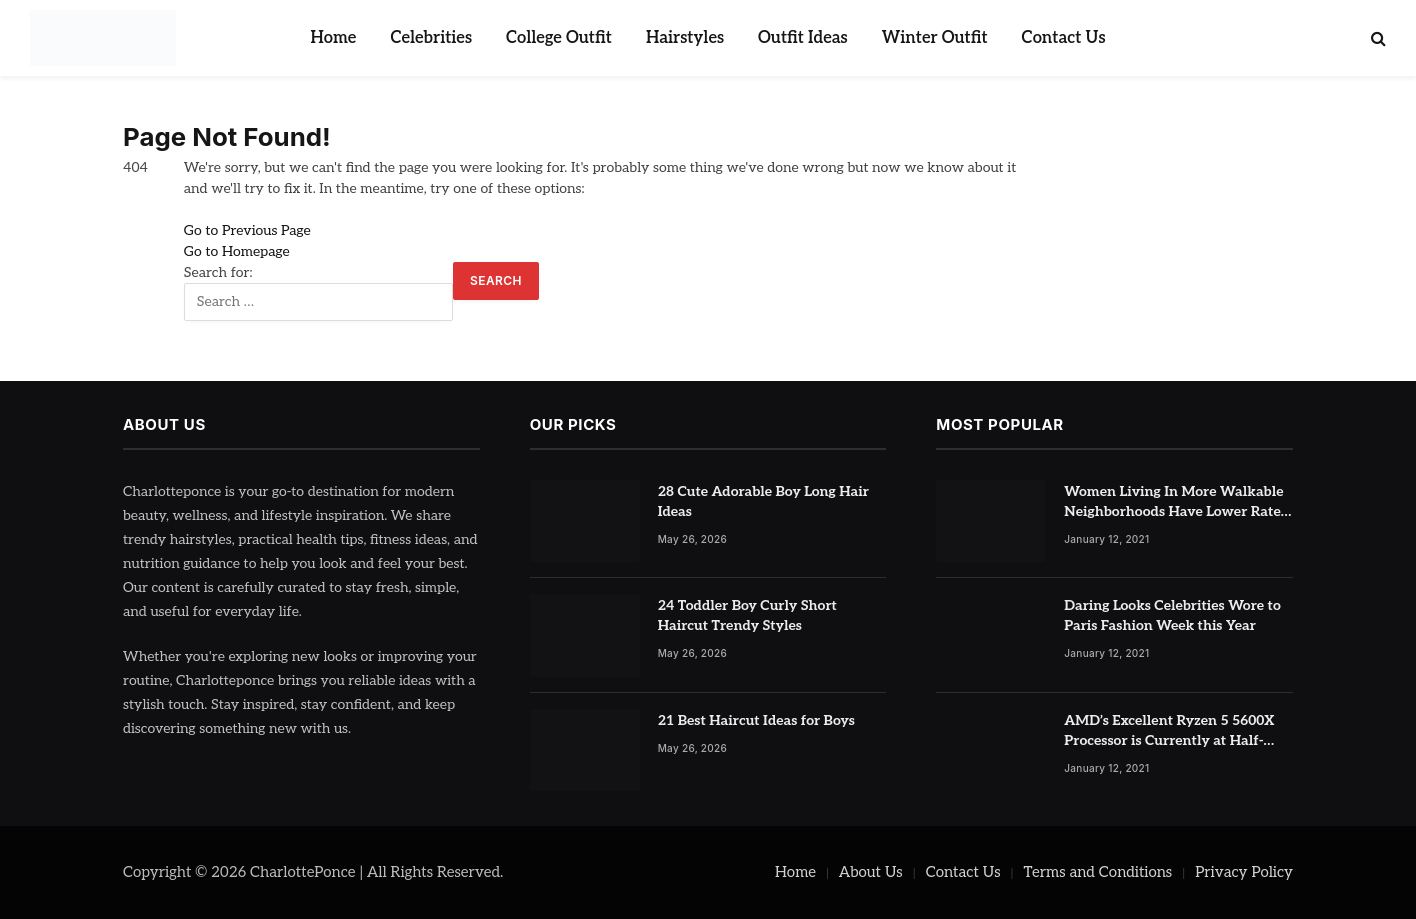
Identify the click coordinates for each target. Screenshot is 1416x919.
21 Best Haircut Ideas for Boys (756, 720)
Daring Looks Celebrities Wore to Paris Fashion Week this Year (1172, 615)
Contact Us (1064, 38)
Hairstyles (685, 38)
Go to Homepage (237, 251)
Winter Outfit (935, 38)
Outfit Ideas (803, 38)
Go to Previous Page (247, 230)
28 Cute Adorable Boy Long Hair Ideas (763, 501)
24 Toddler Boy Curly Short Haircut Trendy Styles (747, 615)
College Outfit (559, 38)
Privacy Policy (1244, 872)
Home (333, 38)
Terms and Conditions (1098, 872)
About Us (871, 872)
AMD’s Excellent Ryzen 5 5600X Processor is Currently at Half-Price (1169, 731)
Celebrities (431, 38)
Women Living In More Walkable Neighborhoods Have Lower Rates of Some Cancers (1175, 502)
